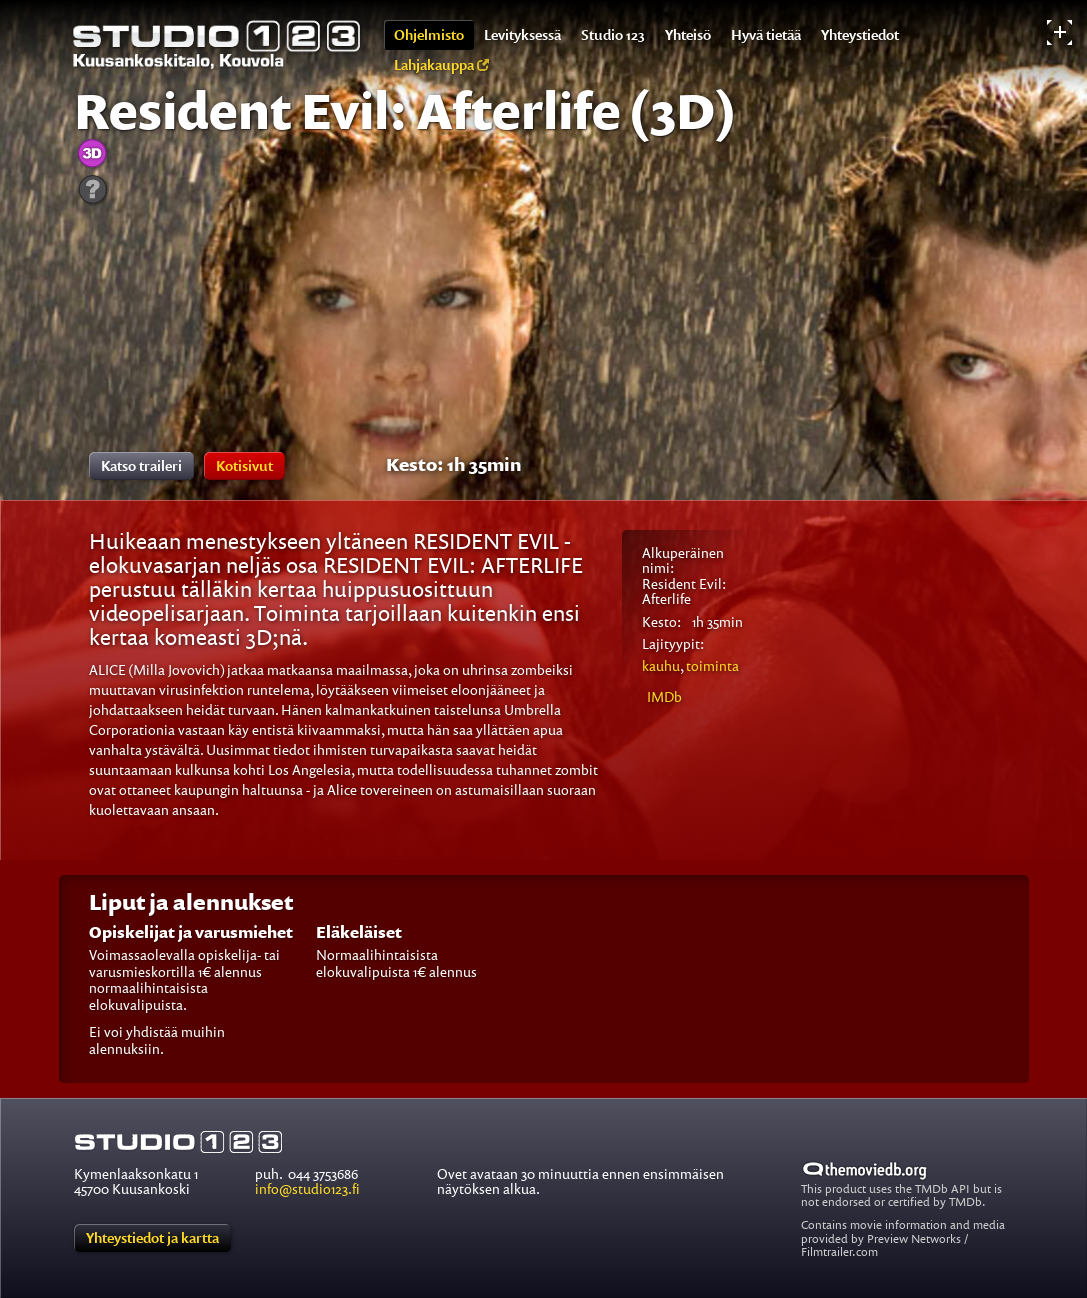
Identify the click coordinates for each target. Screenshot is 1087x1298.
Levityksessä (522, 34)
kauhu (661, 665)
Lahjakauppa (441, 64)
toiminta (690, 670)
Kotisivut (244, 465)
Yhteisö (688, 34)
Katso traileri (141, 465)
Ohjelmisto (429, 34)
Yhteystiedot (860, 34)
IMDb (664, 696)
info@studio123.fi (307, 1188)
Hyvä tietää (766, 34)
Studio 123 (613, 34)
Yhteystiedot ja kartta (152, 1237)
